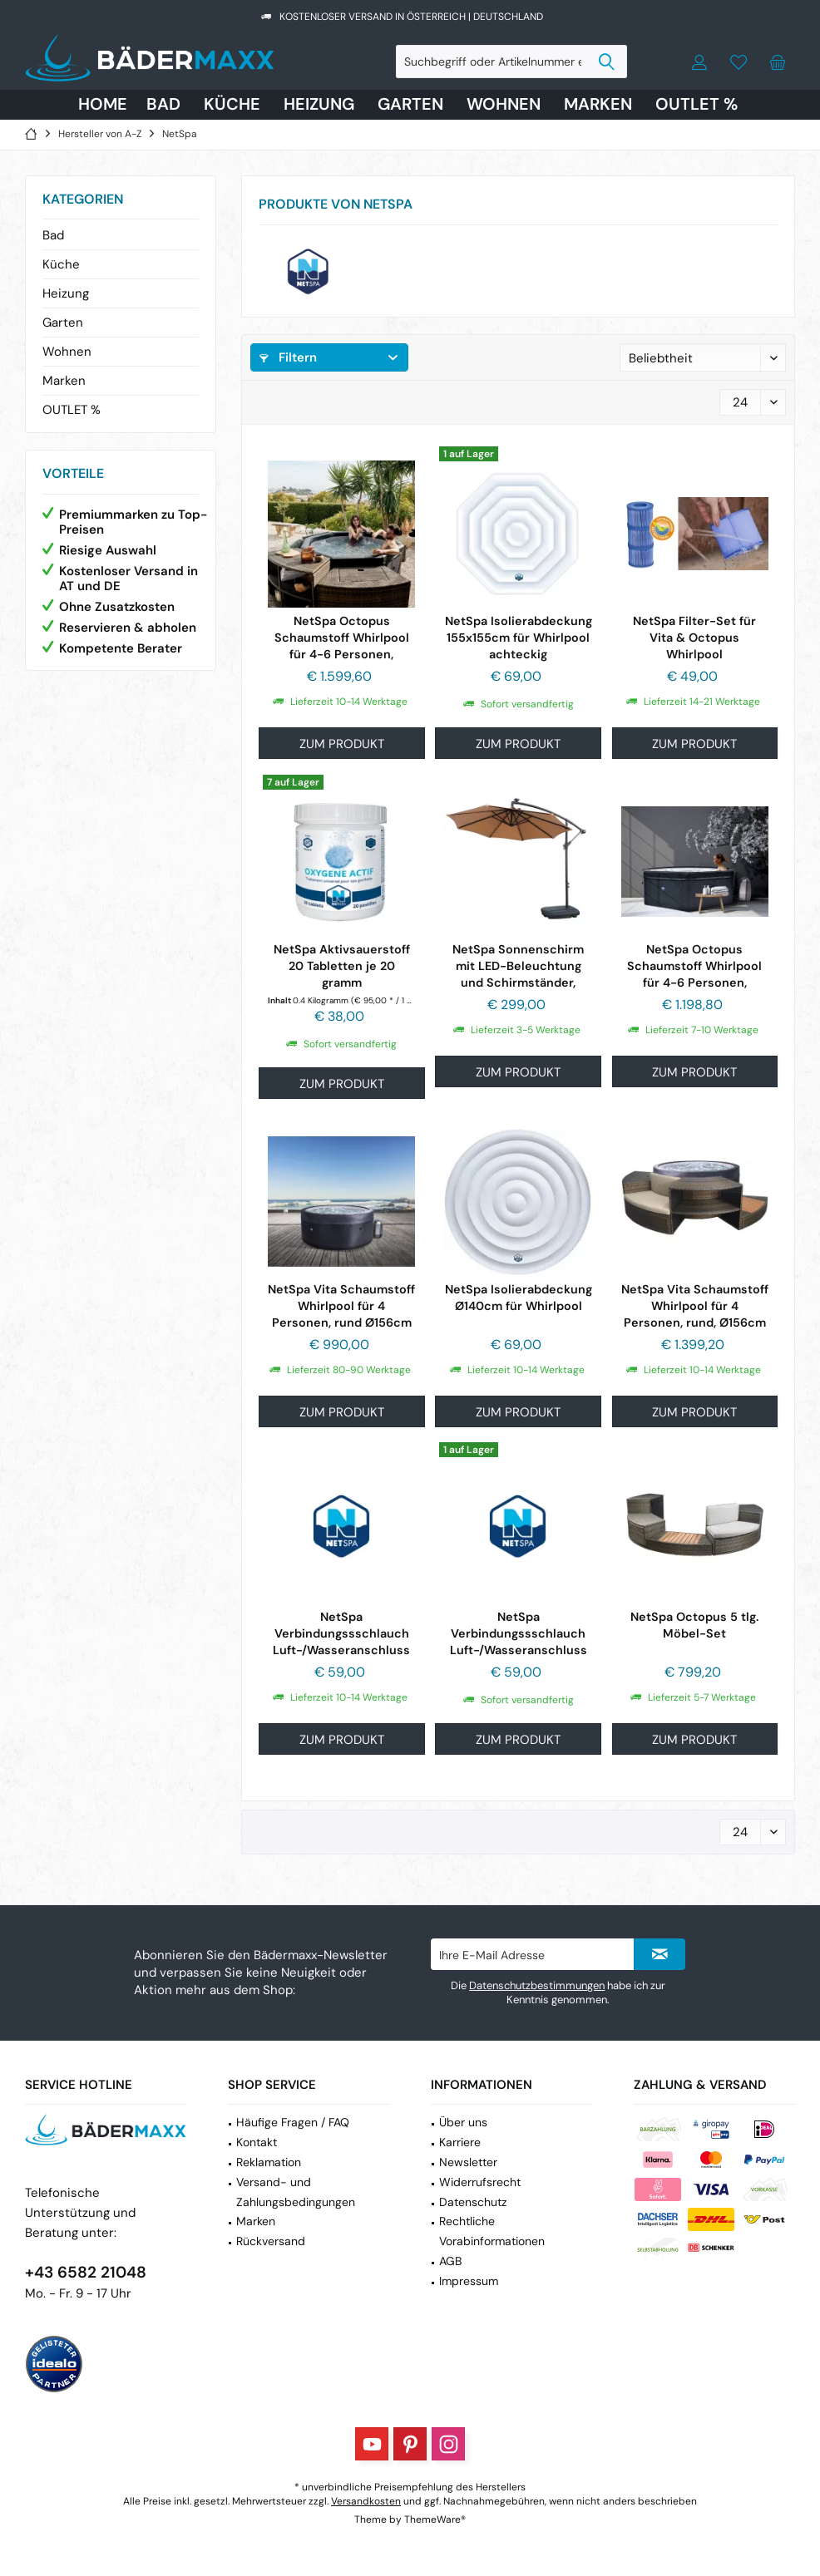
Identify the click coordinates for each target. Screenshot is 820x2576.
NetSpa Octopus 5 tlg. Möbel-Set (694, 1625)
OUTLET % (71, 409)
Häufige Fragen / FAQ (292, 2122)
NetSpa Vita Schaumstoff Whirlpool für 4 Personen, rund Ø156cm (341, 1306)
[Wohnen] (503, 105)
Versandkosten (366, 2501)
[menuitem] (777, 61)
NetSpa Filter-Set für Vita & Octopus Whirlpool (694, 637)
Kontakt (256, 2142)
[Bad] (163, 105)
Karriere (460, 2142)
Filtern (288, 357)
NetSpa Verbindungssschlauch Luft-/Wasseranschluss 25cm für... (518, 1633)
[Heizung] (319, 105)
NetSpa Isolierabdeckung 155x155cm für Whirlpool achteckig (518, 637)
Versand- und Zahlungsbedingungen (295, 2192)
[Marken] (598, 105)
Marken (64, 380)
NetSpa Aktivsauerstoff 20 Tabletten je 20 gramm (342, 966)
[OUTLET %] (696, 105)
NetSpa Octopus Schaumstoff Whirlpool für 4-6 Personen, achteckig (694, 966)
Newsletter (468, 2162)
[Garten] (410, 105)
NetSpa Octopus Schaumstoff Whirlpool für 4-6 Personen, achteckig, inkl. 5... (341, 637)
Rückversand (270, 2241)
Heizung (65, 293)
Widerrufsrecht (480, 2182)
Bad (53, 235)
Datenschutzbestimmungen (537, 1985)
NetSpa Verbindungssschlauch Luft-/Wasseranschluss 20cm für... (341, 1633)
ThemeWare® (435, 2519)
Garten (62, 322)
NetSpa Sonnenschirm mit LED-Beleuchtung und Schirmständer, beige (518, 966)
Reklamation (268, 2162)
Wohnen (66, 351)
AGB (450, 2260)
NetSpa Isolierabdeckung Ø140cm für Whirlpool (518, 1297)
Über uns (463, 2122)
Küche (61, 264)
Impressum (468, 2280)
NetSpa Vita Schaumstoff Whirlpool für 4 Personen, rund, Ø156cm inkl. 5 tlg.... (694, 1306)
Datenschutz (472, 2201)
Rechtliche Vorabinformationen (492, 2231)
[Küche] (232, 105)
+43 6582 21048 (85, 2272)
